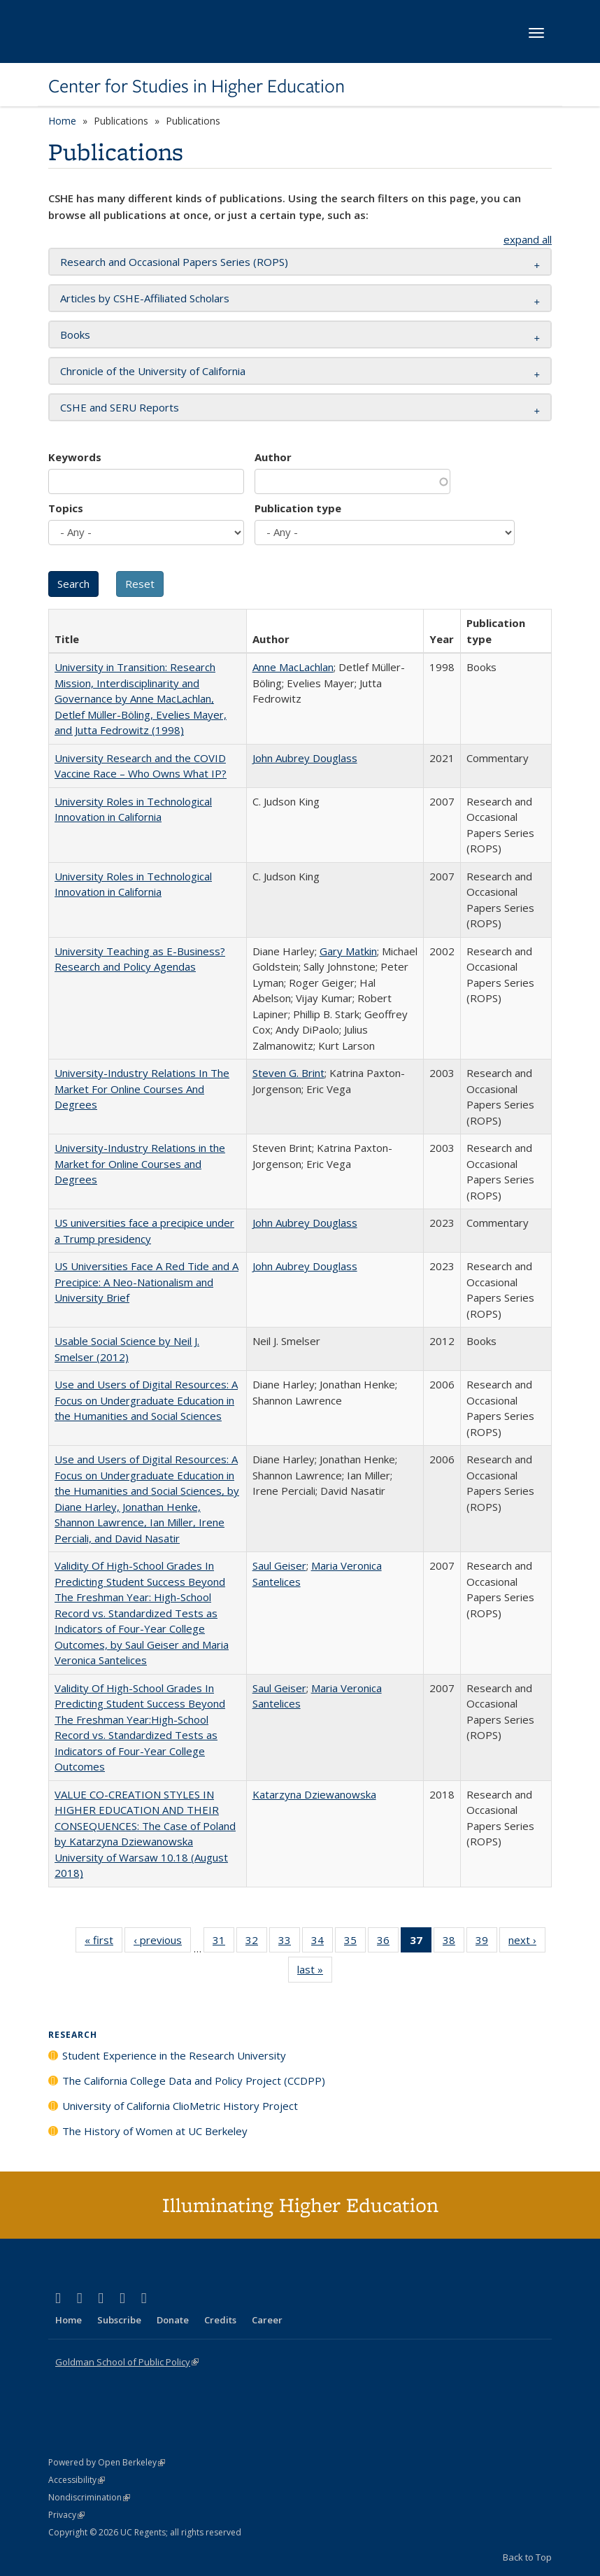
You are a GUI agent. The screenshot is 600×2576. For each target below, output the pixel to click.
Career (267, 2320)
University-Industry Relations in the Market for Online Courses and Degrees (140, 1163)
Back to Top (527, 2557)
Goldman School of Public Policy (127, 2362)
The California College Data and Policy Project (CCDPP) (193, 2081)
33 (289, 1942)
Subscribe (119, 2320)
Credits (220, 2320)
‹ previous (162, 1942)
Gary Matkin (348, 951)
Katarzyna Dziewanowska (314, 1794)
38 (453, 1942)
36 (388, 1942)
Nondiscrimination (89, 2497)
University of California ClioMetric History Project (180, 2106)
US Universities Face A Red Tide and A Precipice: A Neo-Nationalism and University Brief (146, 1281)
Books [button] (75, 335)
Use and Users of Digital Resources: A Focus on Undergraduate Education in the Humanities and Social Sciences (146, 1400)
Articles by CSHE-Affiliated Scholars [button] (144, 298)
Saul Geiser (279, 1565)
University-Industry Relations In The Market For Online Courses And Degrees (142, 1088)
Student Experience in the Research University (174, 2055)
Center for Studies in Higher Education (196, 86)
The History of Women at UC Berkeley (155, 2131)
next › (526, 1942)
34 (322, 1942)
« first (103, 1942)
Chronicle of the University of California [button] (152, 371)
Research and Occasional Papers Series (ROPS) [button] (174, 262)
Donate (173, 2320)
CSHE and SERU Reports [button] (119, 407)
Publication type (298, 508)
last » (314, 1972)
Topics (65, 508)
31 (223, 1942)
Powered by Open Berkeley (106, 2462)
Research (72, 2035)
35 (355, 1942)
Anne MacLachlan (293, 667)
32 (256, 1942)
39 (486, 1942)
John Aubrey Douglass (304, 758)
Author (273, 457)
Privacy (66, 2515)
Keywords (74, 457)
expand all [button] (527, 239)
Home (62, 120)
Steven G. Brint (288, 1073)
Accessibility (76, 2480)
